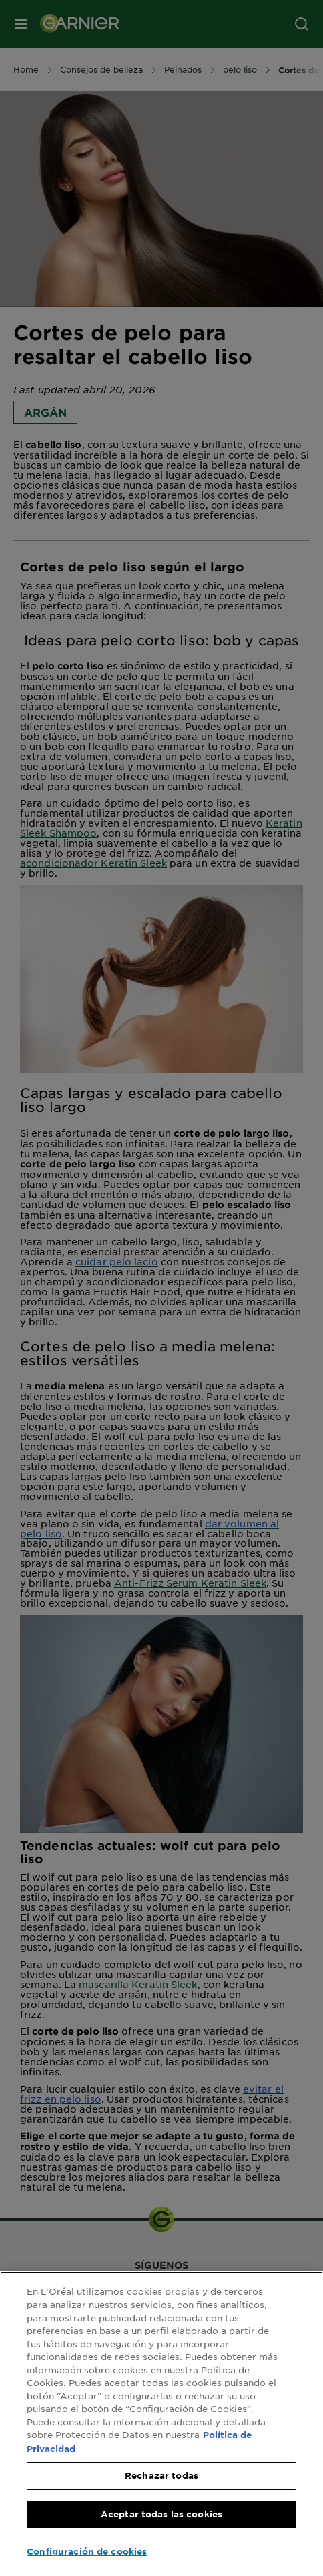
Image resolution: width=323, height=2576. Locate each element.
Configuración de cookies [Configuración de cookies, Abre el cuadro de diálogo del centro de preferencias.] (87, 2551)
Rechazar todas (161, 2475)
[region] (161, 2423)
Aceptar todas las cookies (161, 2514)
